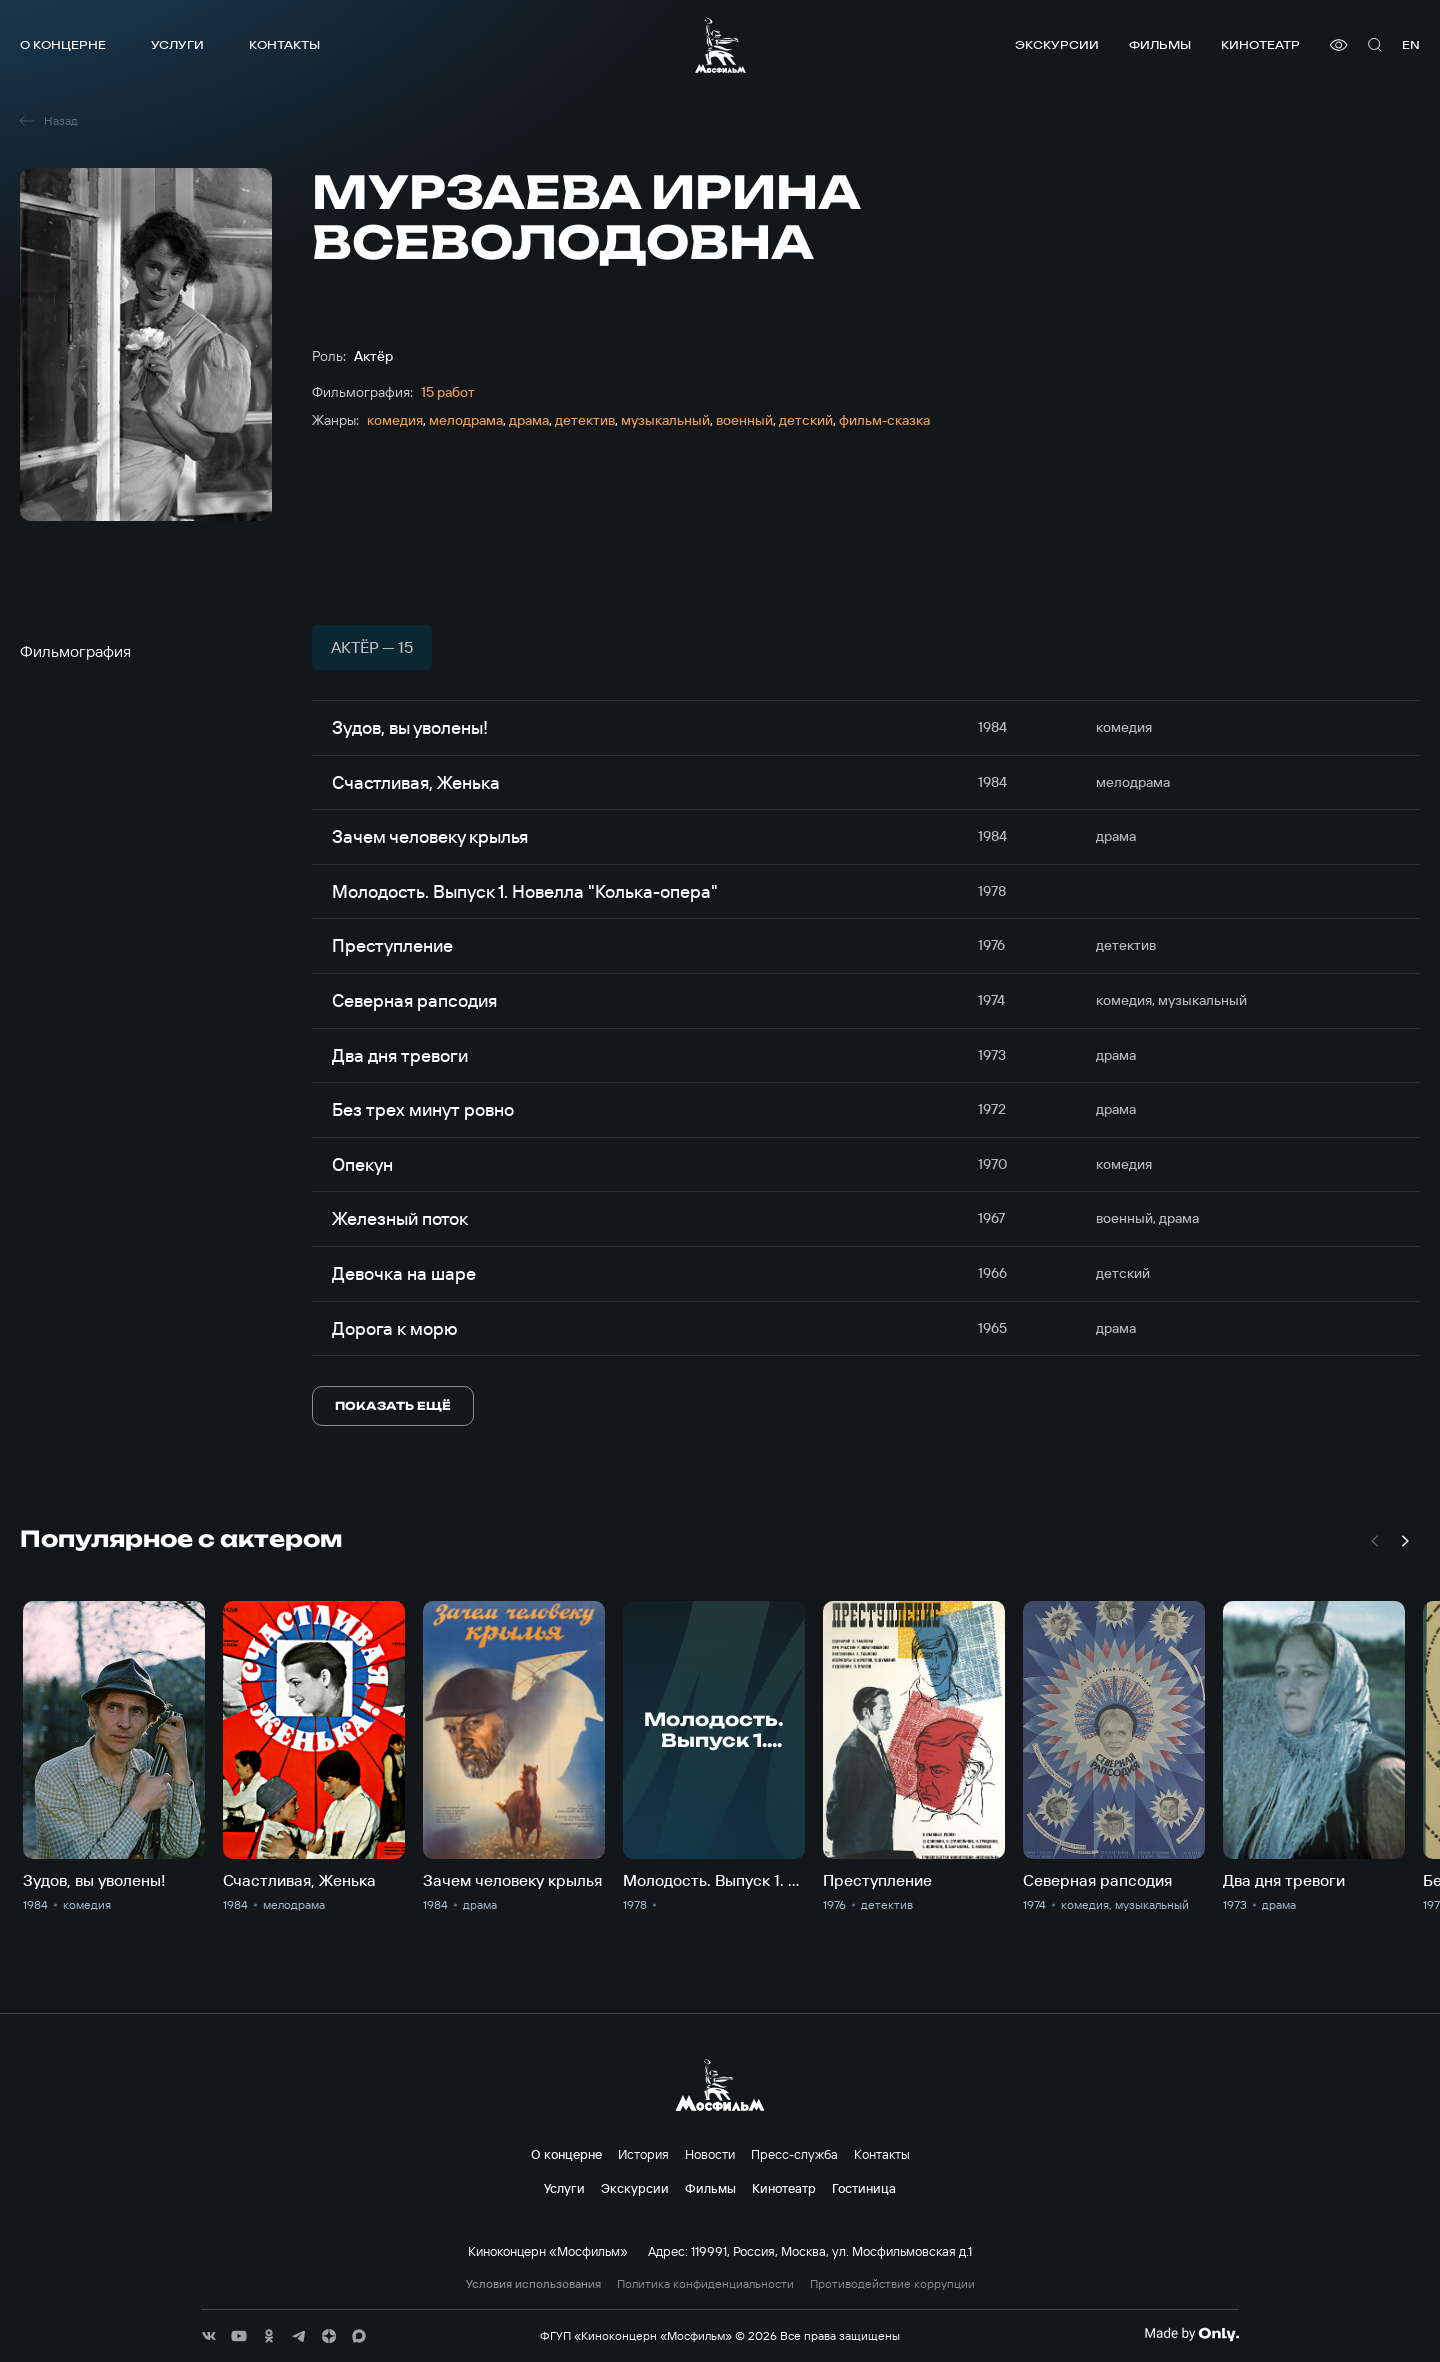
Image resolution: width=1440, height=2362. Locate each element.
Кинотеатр (1260, 44)
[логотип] (720, 45)
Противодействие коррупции (892, 2284)
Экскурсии (1057, 44)
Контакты (284, 44)
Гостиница (864, 2188)
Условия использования (533, 2284)
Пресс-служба (794, 2154)
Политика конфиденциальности (705, 2284)
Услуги (177, 44)
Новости (710, 2154)
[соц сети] (209, 2336)
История (643, 2154)
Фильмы (1160, 44)
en (1411, 44)
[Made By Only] (1191, 2334)
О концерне (63, 44)
